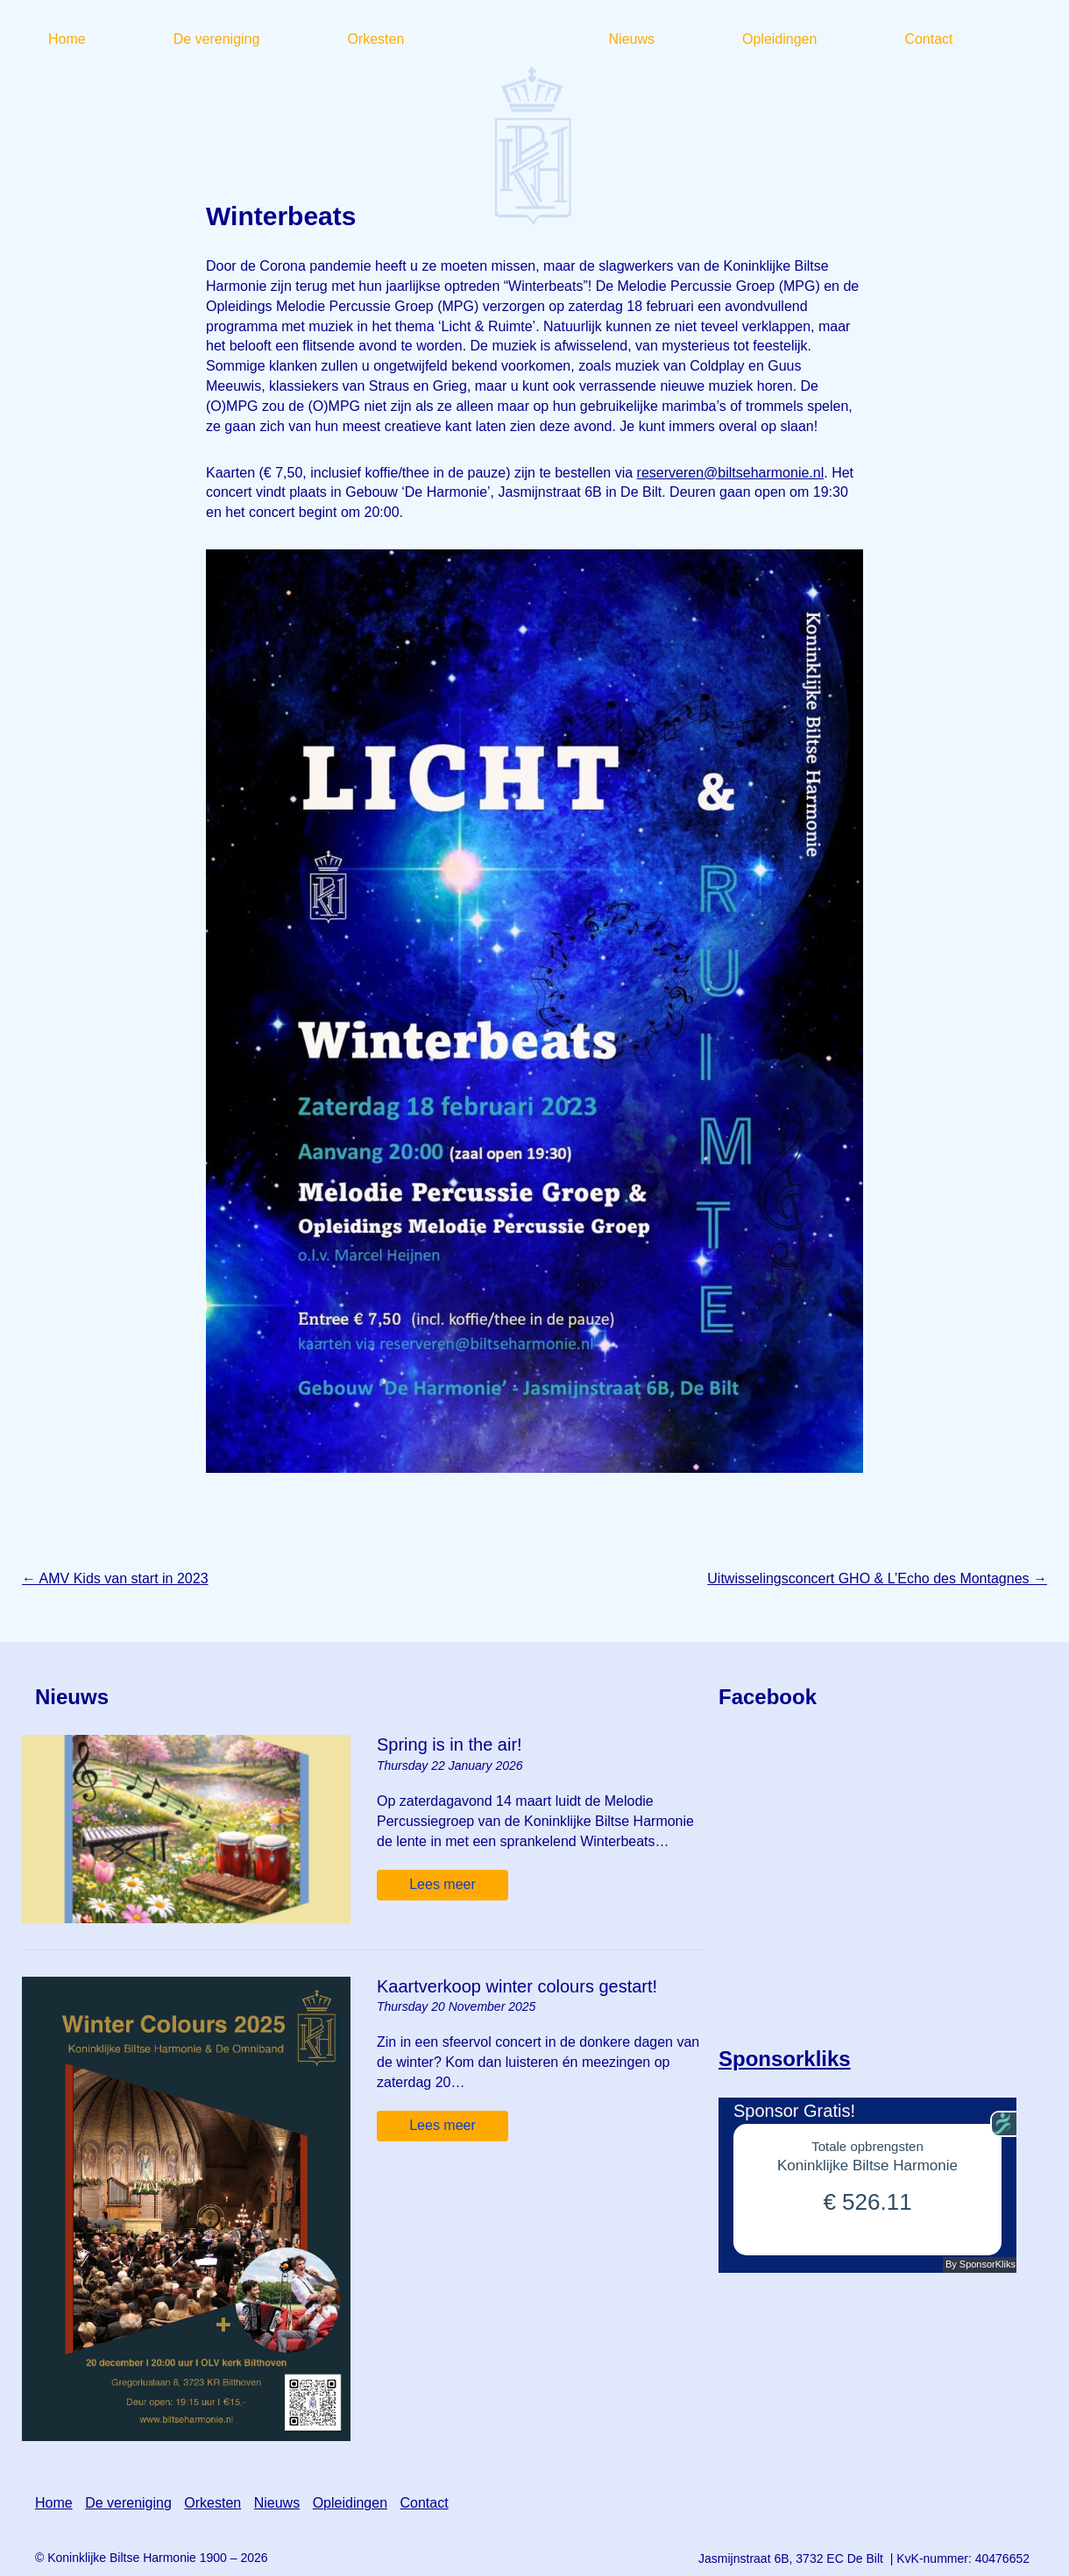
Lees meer (442, 1884)
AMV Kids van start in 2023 (115, 1578)
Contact (424, 2502)
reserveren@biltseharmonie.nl (731, 472)
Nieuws (277, 2502)
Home (54, 2502)
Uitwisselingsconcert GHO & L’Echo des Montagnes (877, 1578)
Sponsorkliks (785, 2058)
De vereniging (128, 2502)
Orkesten (212, 2502)
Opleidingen (350, 2502)
